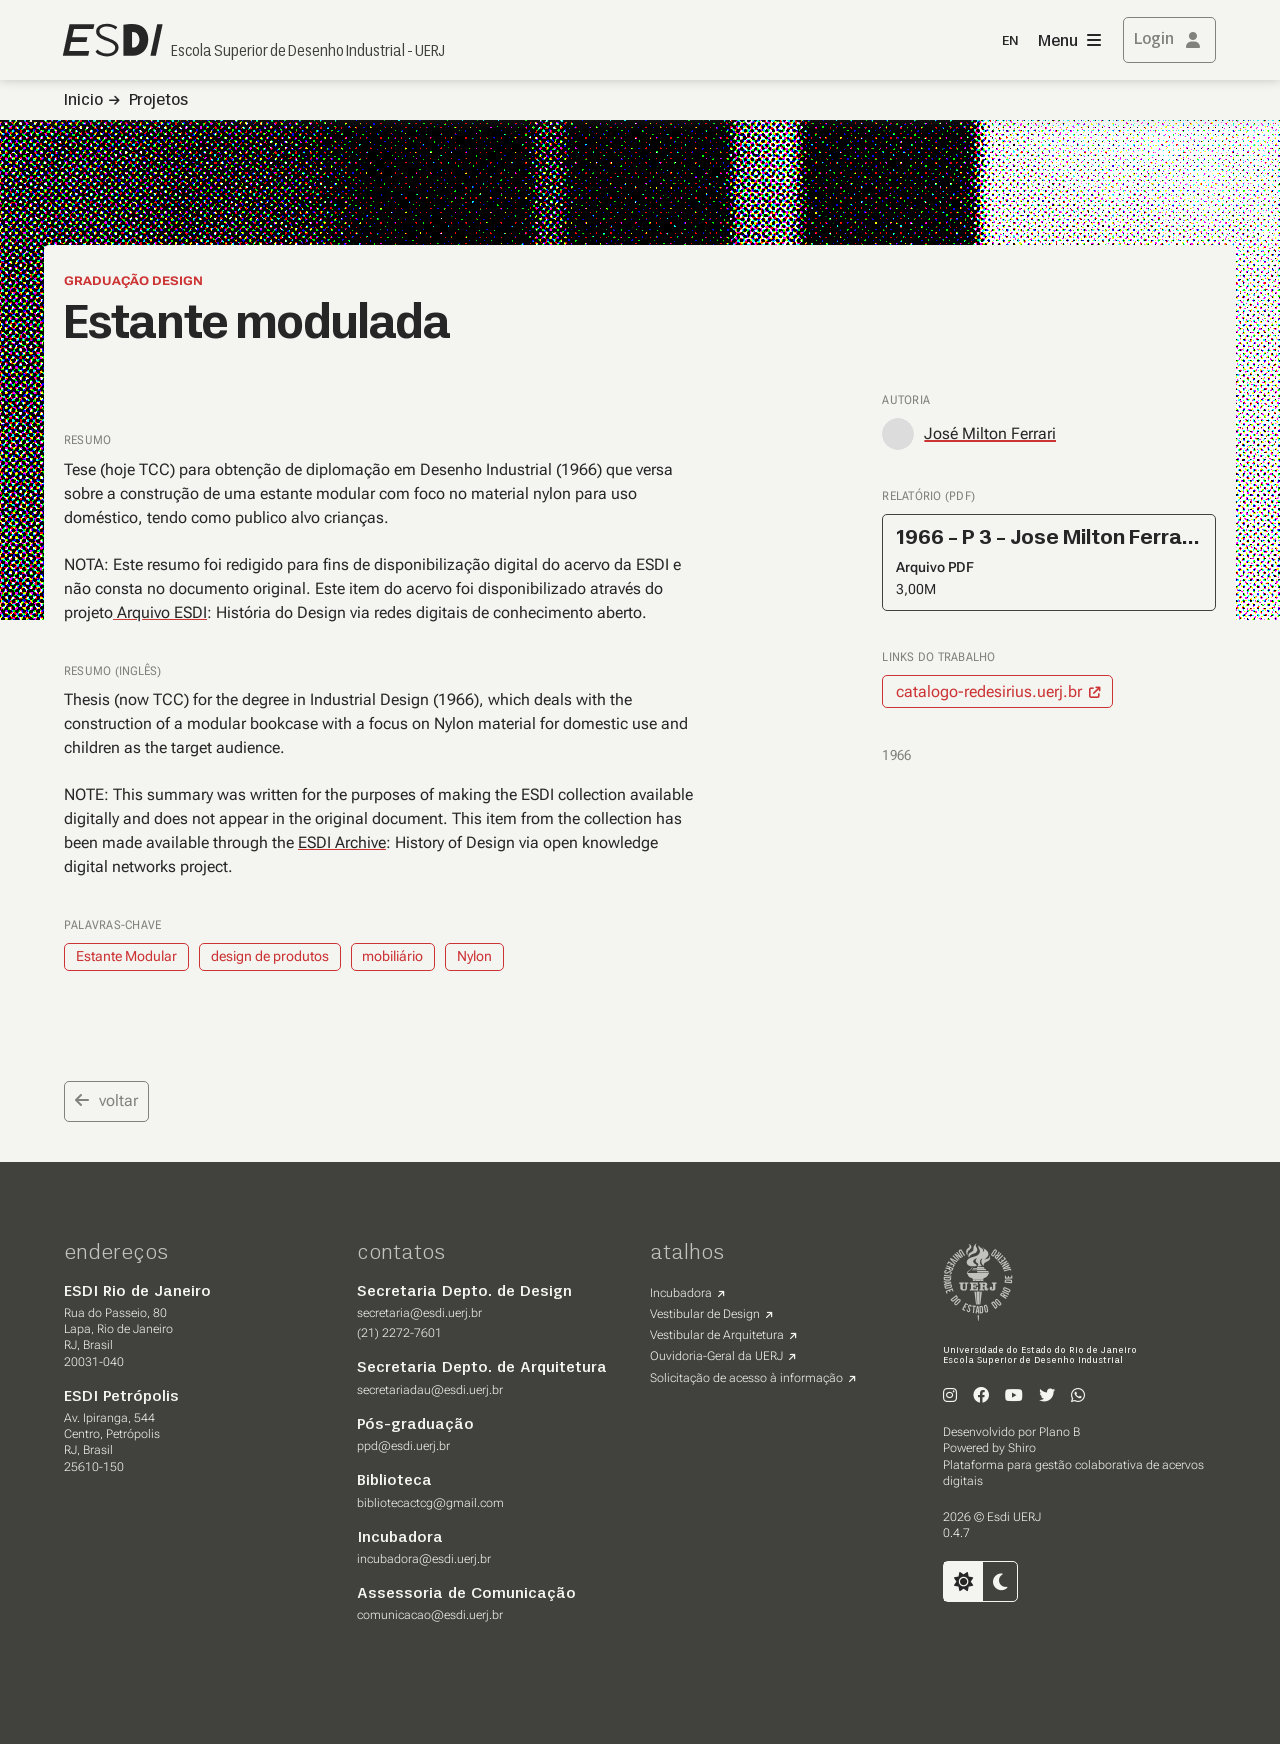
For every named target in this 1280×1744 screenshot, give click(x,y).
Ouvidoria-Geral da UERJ (716, 1356)
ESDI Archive (342, 842)
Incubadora (681, 1293)
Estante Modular (126, 956)
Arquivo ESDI (160, 612)
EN (1010, 41)
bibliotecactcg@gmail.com (430, 1503)
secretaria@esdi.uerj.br (419, 1313)
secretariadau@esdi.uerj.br (430, 1390)
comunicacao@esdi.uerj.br (430, 1615)
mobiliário (392, 956)
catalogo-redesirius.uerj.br (989, 691)
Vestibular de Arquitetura (717, 1335)
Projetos (158, 101)
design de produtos (270, 956)
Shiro (1022, 1448)
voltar (106, 1100)
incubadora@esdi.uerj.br (424, 1559)
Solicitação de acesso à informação (746, 1378)
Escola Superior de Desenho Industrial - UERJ (308, 52)
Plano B (1059, 1432)
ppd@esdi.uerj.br (403, 1446)
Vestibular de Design (705, 1314)
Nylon (474, 956)
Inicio (83, 101)
